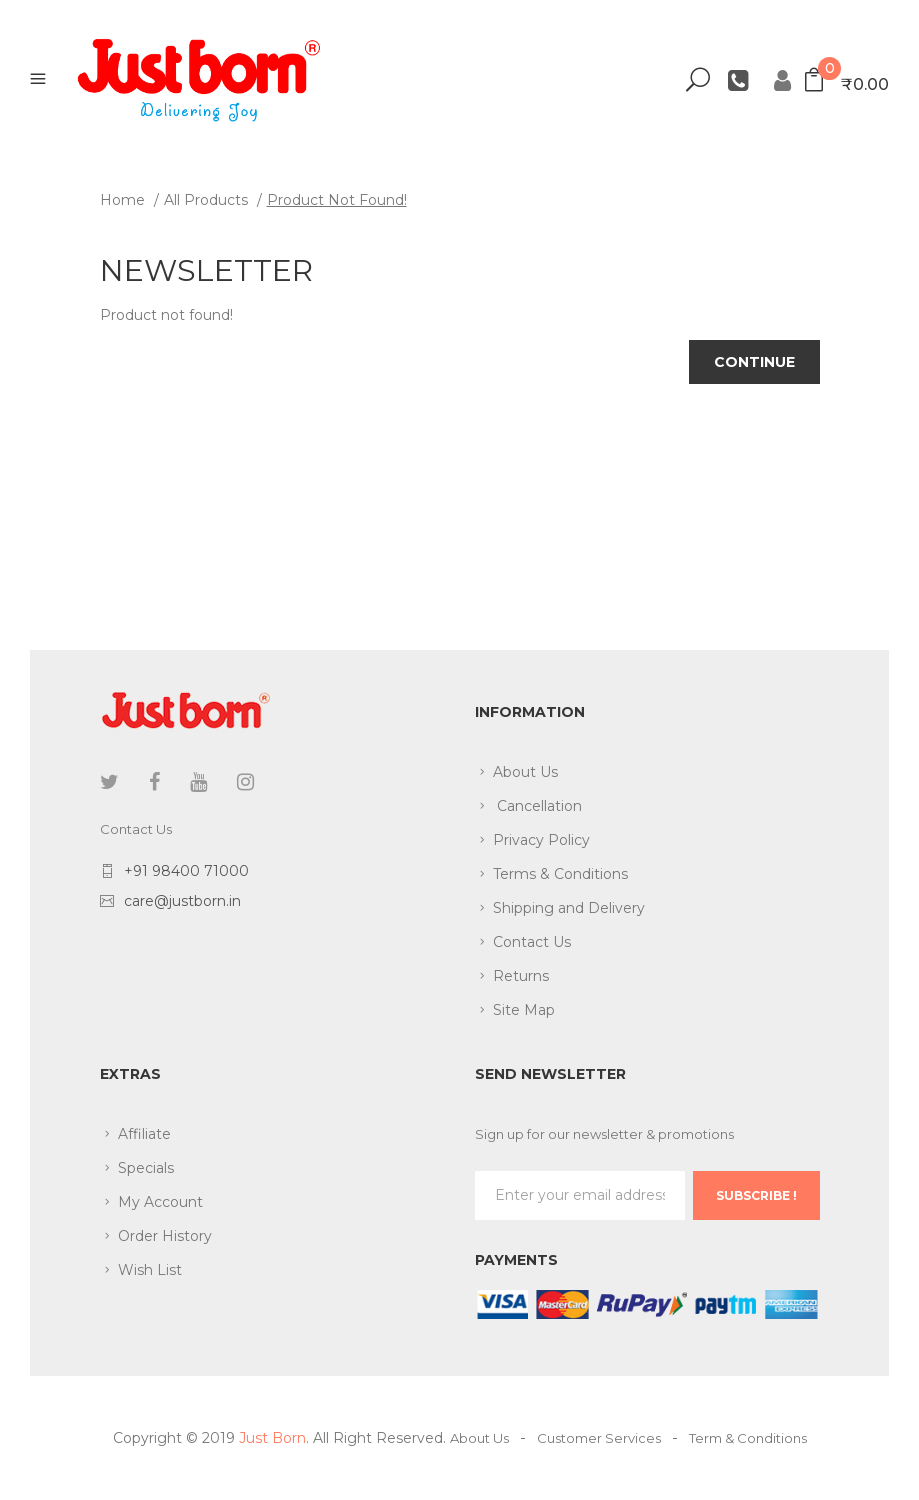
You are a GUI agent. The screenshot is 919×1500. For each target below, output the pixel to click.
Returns (521, 976)
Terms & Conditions (560, 874)
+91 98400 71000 (186, 871)
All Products (206, 200)
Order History (165, 1236)
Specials (146, 1168)
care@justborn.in (182, 901)
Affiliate (144, 1134)
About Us (525, 772)
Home (122, 200)
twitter (109, 782)
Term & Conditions (748, 1438)
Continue (754, 362)
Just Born (272, 1438)
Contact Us (532, 942)
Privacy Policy (541, 840)
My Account (160, 1202)
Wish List (150, 1270)
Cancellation (537, 806)
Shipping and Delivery (569, 908)
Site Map (524, 1010)
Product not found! (337, 200)
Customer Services (599, 1438)
